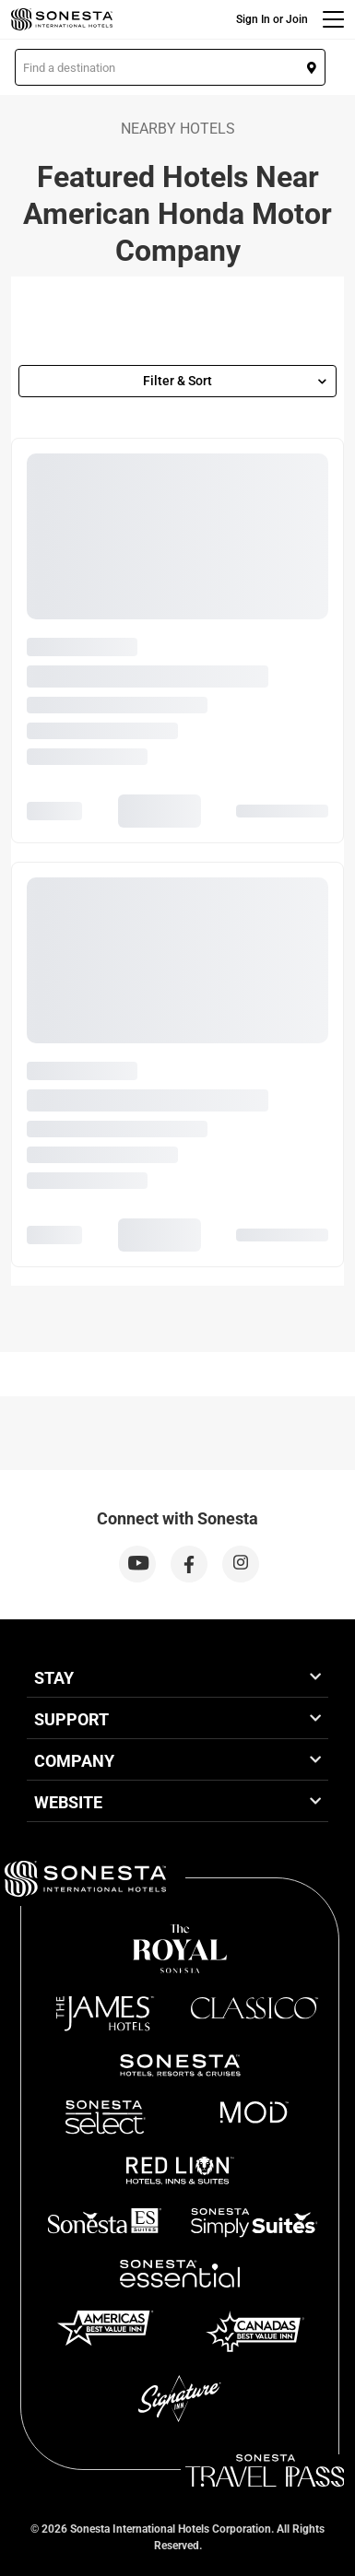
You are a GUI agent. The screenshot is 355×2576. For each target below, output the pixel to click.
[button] (170, 67)
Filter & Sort (234, 380)
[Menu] (333, 19)
